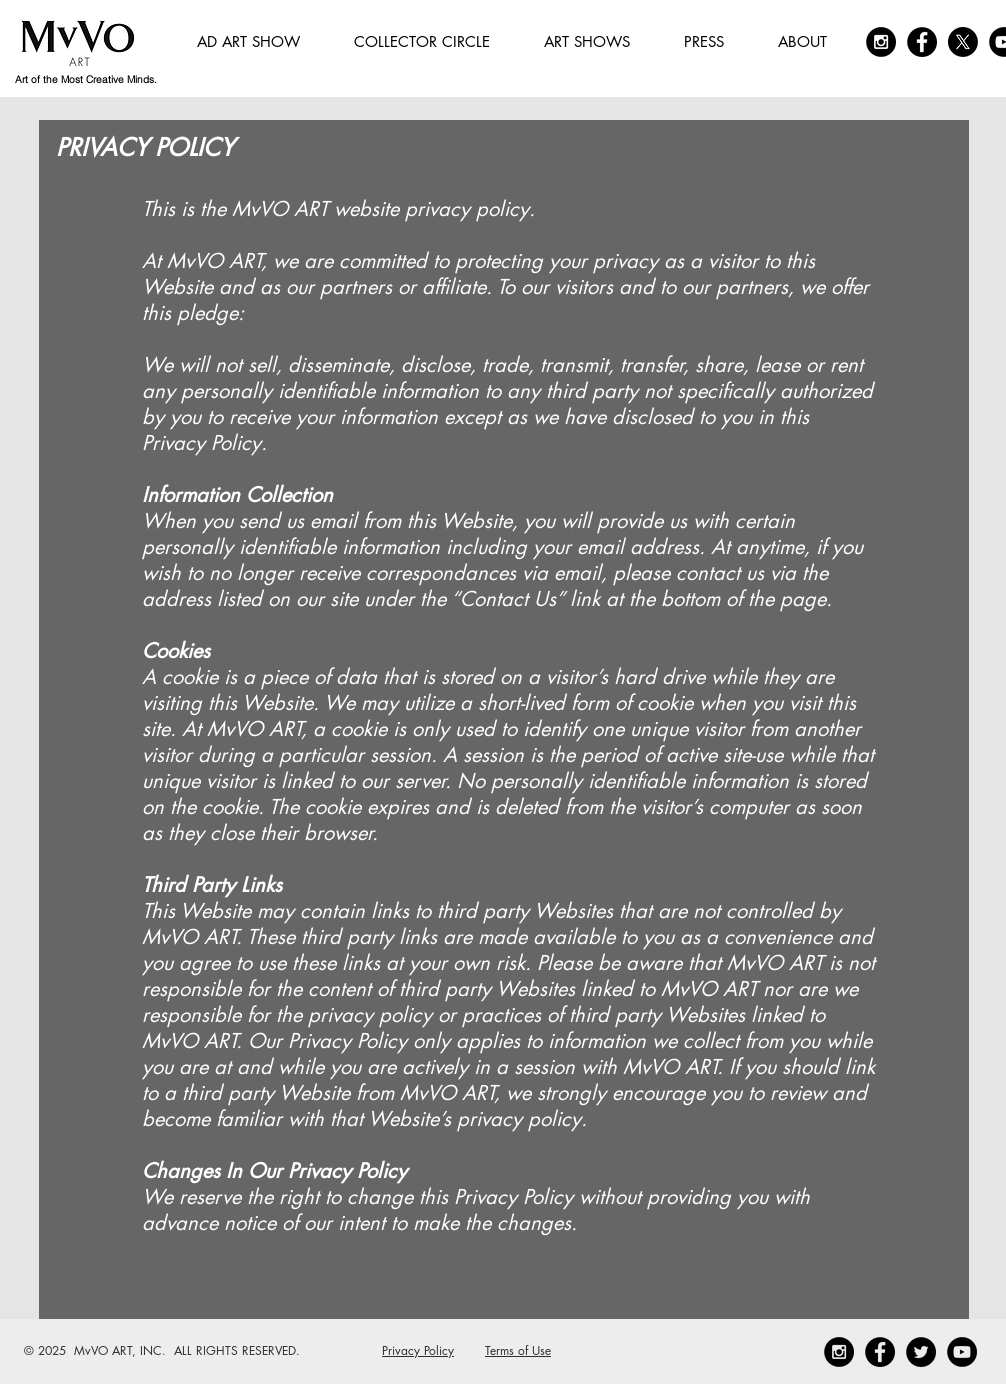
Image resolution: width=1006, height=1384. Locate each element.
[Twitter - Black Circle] (921, 1352)
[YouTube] (962, 1352)
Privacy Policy (418, 1350)
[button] (422, 42)
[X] (963, 42)
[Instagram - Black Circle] (881, 42)
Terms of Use (518, 1350)
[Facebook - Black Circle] (922, 42)
